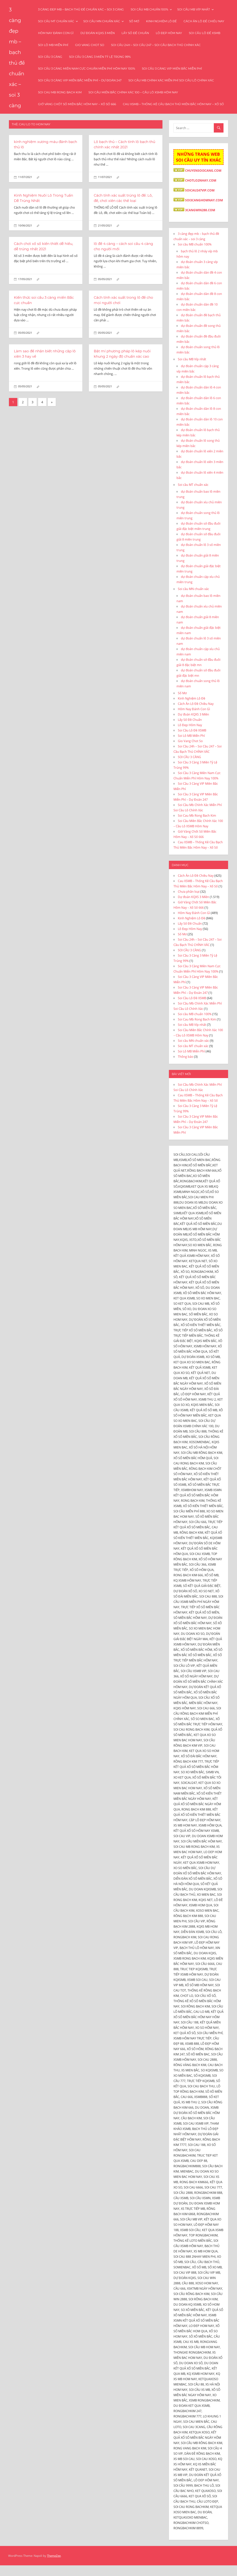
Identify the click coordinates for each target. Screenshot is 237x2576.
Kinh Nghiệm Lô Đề (165, 20)
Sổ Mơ (138, 20)
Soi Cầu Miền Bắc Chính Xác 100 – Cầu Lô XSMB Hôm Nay (86, 103)
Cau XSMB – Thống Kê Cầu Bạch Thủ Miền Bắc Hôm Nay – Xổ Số (92, 115)
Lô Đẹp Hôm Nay (55, 44)
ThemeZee (54, 2566)
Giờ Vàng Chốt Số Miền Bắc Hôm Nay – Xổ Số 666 (177, 103)
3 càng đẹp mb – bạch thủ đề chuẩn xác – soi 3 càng (19, 62)
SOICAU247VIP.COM (200, 201)
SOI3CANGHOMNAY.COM (204, 211)
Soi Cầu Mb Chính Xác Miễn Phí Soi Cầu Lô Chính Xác (84, 92)
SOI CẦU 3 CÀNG (150, 56)
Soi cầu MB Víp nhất (199, 9)
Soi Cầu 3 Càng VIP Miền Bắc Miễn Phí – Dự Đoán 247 (150, 80)
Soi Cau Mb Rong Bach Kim (156, 92)
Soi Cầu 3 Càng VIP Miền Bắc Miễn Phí (72, 80)
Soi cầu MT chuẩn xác (62, 20)
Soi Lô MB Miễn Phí (128, 44)
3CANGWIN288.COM (200, 221)
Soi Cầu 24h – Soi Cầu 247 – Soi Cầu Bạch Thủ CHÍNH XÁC (86, 56)
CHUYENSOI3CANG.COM (203, 181)
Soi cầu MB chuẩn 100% (155, 9)
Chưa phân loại (189, 902)
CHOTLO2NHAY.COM (200, 191)
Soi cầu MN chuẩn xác (107, 20)
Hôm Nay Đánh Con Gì (107, 32)
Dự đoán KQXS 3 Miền (149, 32)
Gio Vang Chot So (164, 44)
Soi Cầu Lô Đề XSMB (90, 44)
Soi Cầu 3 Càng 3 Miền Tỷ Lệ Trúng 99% (72, 68)
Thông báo (185, 1067)
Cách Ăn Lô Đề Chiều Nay (62, 32)
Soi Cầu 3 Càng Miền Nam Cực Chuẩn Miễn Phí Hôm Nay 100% (158, 68)
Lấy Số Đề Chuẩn (186, 32)
